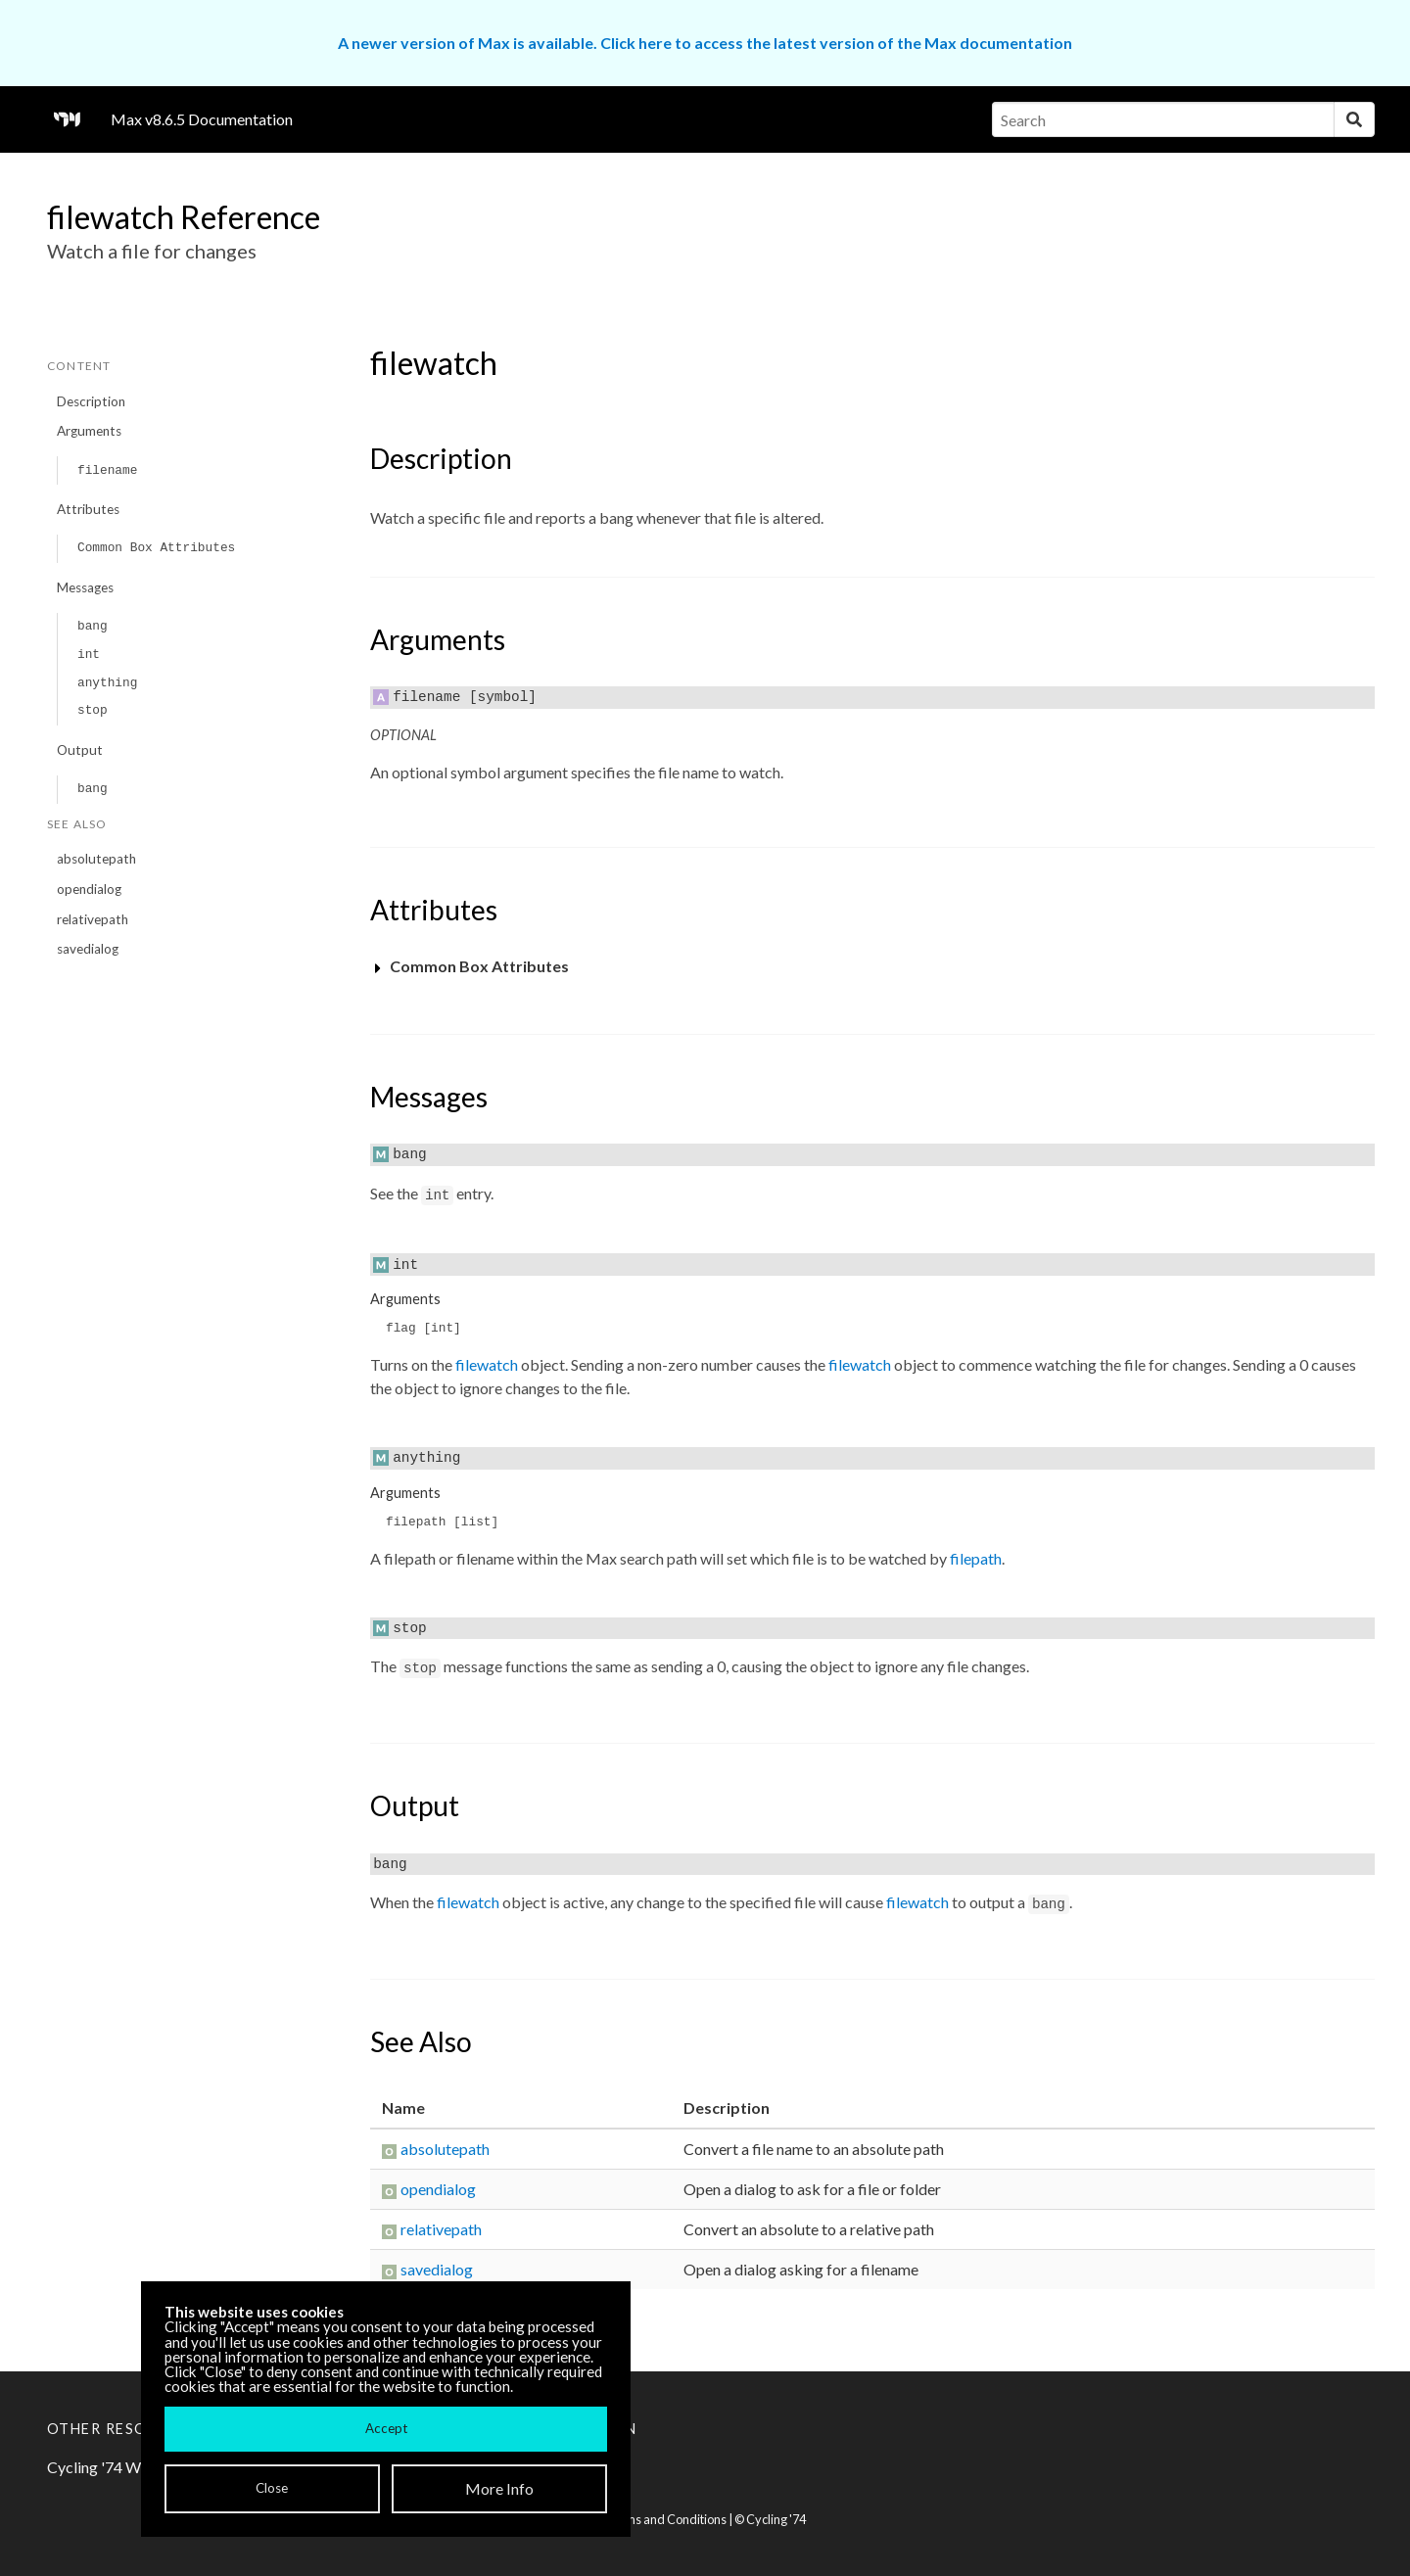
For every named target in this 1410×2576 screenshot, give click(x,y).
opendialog (89, 889)
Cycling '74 (776, 2519)
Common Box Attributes (156, 547)
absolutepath (96, 858)
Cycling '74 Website (115, 2467)
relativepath (92, 919)
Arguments (89, 431)
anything (107, 683)
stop (92, 710)
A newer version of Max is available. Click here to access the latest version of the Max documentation (705, 42)
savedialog (87, 949)
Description (91, 401)
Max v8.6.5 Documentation (202, 119)
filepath (976, 1558)
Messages (85, 587)
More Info (499, 2488)
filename (107, 470)
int (88, 654)
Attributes (88, 509)
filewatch (486, 1364)
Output (80, 750)
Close (272, 2488)
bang (92, 626)
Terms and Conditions (666, 2519)
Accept (386, 2428)
